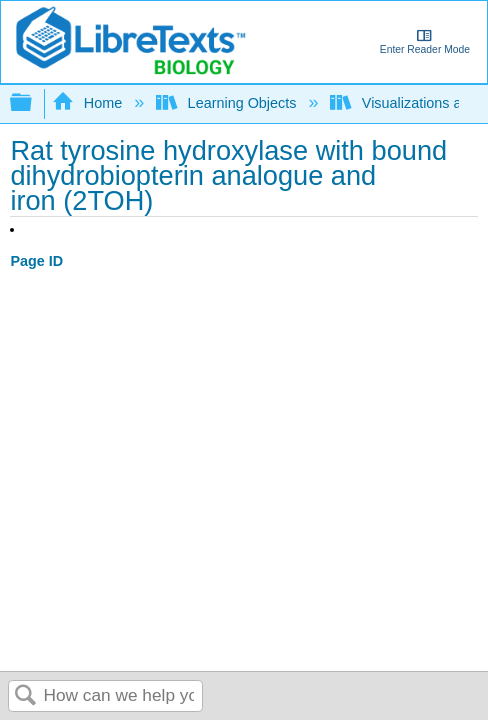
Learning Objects (228, 103)
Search (26, 696)
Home (89, 103)
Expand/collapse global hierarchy (34, 103)
